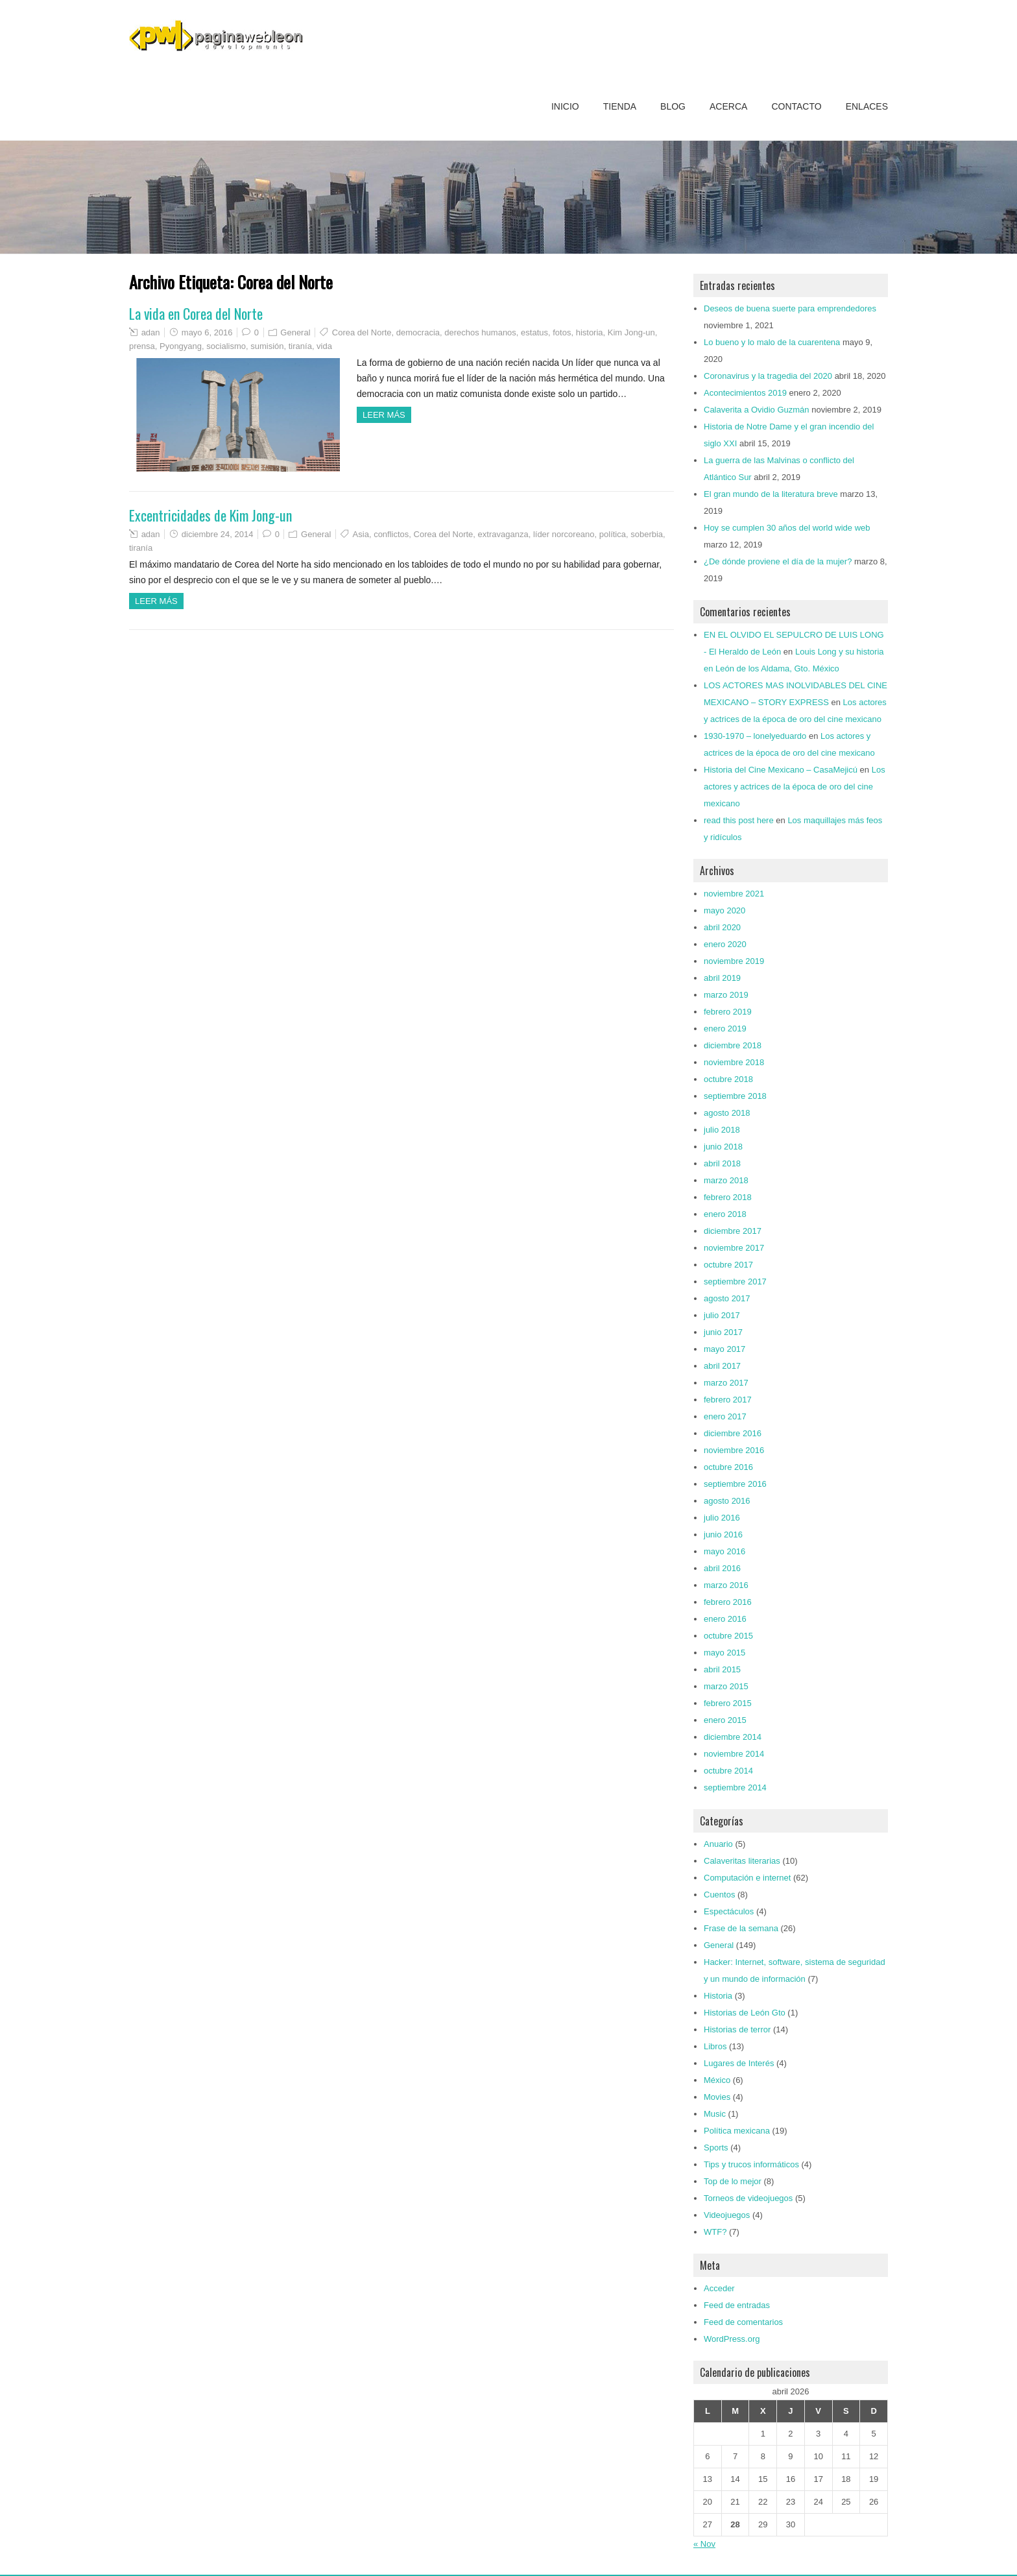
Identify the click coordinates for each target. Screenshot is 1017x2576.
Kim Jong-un (631, 332)
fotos (562, 332)
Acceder (719, 2288)
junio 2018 (723, 1146)
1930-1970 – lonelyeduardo (755, 736)
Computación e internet (747, 1878)
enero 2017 (725, 1416)
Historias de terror (737, 2029)
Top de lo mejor (732, 2181)
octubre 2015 (728, 1636)
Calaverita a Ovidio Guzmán (756, 410)
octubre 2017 (728, 1265)
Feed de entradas (737, 2305)
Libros (715, 2046)
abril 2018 (722, 1163)
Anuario (718, 1844)
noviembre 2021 (734, 893)
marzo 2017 (726, 1383)
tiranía (300, 346)
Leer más (384, 415)
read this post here (739, 820)
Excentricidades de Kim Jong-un (210, 515)
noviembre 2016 (734, 1450)
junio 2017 (723, 1332)
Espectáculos (729, 1911)
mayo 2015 (724, 1652)
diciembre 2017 (732, 1231)
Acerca (728, 106)
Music (715, 2114)
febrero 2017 (728, 1399)
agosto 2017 (727, 1298)
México (717, 2080)
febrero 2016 (728, 1602)
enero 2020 (725, 944)
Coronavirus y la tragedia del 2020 (768, 376)
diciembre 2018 (732, 1045)
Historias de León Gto (744, 2012)
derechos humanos (480, 332)
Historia (718, 1996)
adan (150, 332)
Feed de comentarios (743, 2322)
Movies (717, 2097)
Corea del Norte (362, 332)
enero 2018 (725, 1214)
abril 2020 (722, 927)
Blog (673, 106)
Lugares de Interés (739, 2063)
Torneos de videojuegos (748, 2198)
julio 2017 (722, 1315)
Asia (361, 534)
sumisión (266, 346)
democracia (418, 332)
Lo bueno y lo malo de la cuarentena (772, 342)
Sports (716, 2147)
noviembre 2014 (734, 1754)
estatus (534, 332)
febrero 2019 (728, 1012)
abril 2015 (722, 1669)
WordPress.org (732, 2339)
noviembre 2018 (734, 1062)
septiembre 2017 (735, 1281)
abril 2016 (722, 1568)
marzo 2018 (726, 1180)
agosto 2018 (727, 1113)
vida (324, 346)
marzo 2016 (726, 1585)
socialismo (226, 346)
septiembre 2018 (735, 1096)
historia (589, 332)
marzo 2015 (726, 1686)
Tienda (619, 106)
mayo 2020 (724, 910)
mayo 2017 (724, 1349)
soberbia (646, 534)
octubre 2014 (728, 1771)
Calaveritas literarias (742, 1861)
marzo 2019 (726, 995)
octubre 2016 (728, 1467)
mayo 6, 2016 (207, 332)
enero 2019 (725, 1028)
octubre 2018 (728, 1079)
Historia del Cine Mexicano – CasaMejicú (780, 770)
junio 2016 (723, 1534)
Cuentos (719, 1894)
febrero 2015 (728, 1703)
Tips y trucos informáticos (751, 2164)
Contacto (796, 106)
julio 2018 (722, 1130)
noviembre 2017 (734, 1248)
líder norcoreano (564, 534)
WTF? (715, 2232)
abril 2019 (722, 978)
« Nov (704, 2544)
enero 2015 (725, 1720)
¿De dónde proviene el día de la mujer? (778, 561)
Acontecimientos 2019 (745, 393)
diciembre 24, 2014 (218, 534)
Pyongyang (181, 346)
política (612, 534)
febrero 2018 (728, 1197)
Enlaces (867, 106)
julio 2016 (722, 1518)
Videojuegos (727, 2215)
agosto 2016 (727, 1501)
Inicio (565, 106)
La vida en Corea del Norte (196, 313)
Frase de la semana (741, 1928)
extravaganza (503, 534)
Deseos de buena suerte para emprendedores (790, 308)
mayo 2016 (724, 1551)
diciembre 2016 (732, 1433)
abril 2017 (722, 1366)
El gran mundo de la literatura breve (771, 494)
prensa (142, 346)
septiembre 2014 (735, 1787)
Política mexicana (737, 2131)
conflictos (391, 534)
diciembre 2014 (732, 1737)
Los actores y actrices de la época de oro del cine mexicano (794, 786)
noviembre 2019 (734, 961)
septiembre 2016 (735, 1484)
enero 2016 (725, 1619)
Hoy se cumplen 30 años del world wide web (787, 528)
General (295, 332)
